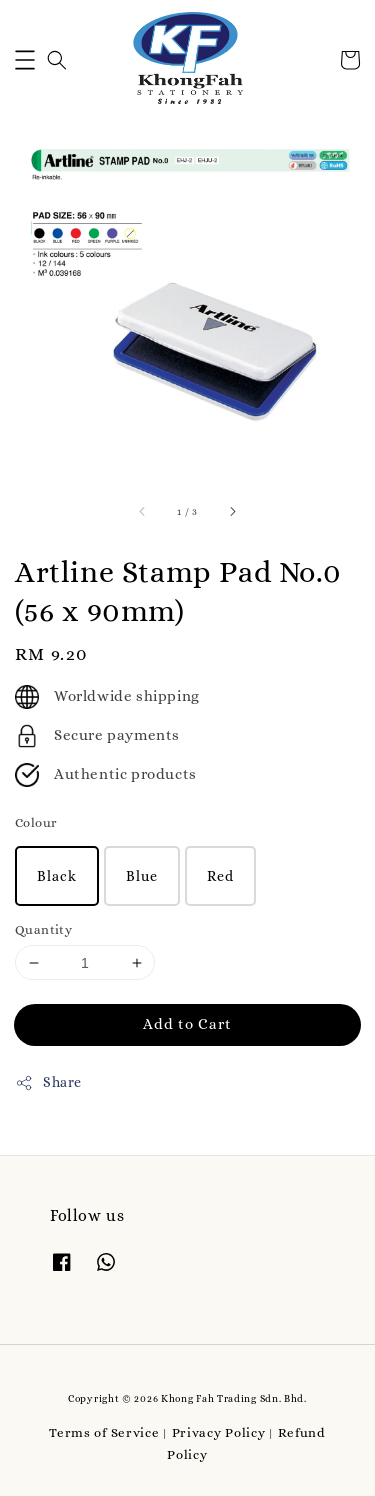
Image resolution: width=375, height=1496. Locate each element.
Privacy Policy (219, 1432)
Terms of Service (104, 1432)
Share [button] (48, 1083)
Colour (36, 822)
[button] (25, 60)
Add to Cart (187, 1024)
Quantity (43, 929)
